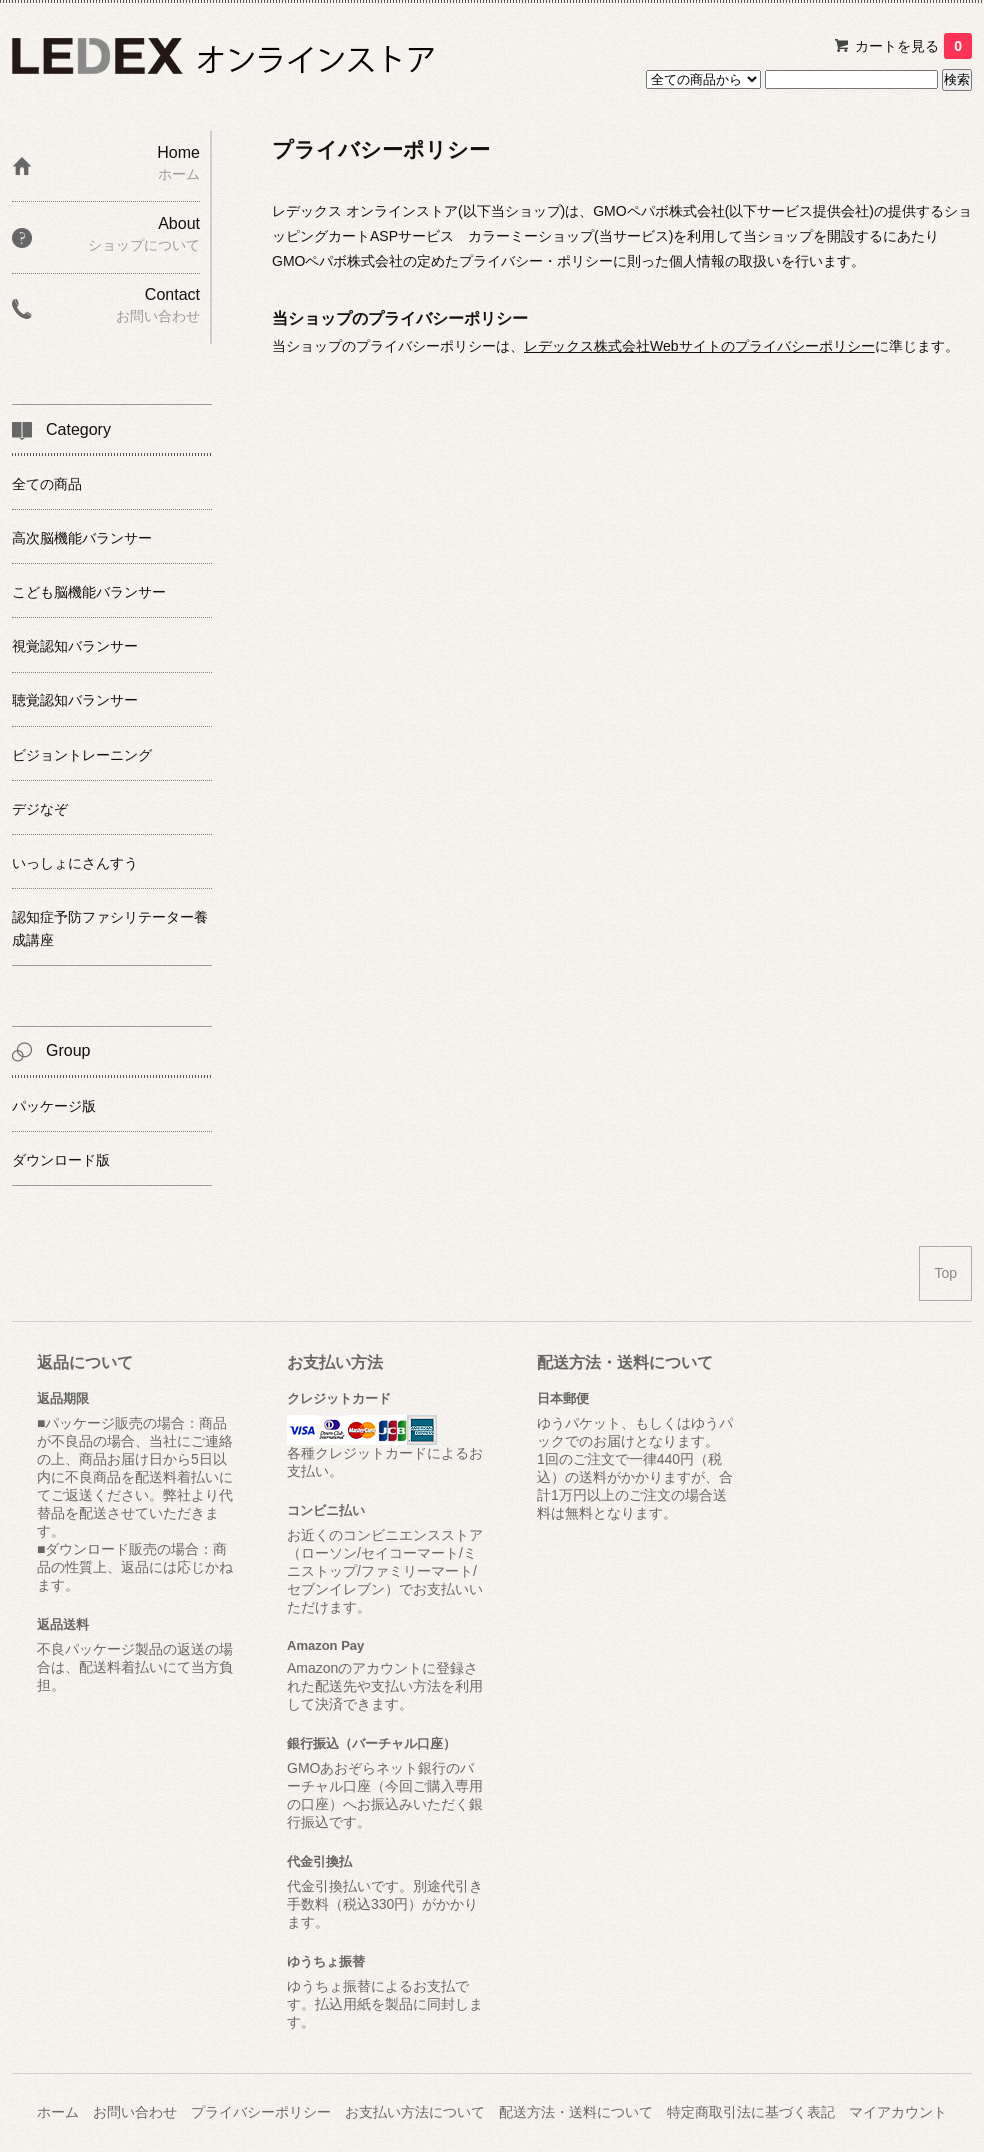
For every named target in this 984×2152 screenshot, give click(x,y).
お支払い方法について (415, 2112)
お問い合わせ (135, 2112)
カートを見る (913, 46)
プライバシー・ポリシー (536, 261)
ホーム (58, 2112)
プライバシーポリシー (261, 2112)
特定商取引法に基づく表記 (751, 2112)
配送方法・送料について (576, 2112)
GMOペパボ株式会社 (658, 211)
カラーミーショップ (531, 236)
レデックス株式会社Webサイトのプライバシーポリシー (699, 346)
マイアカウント (898, 2112)
